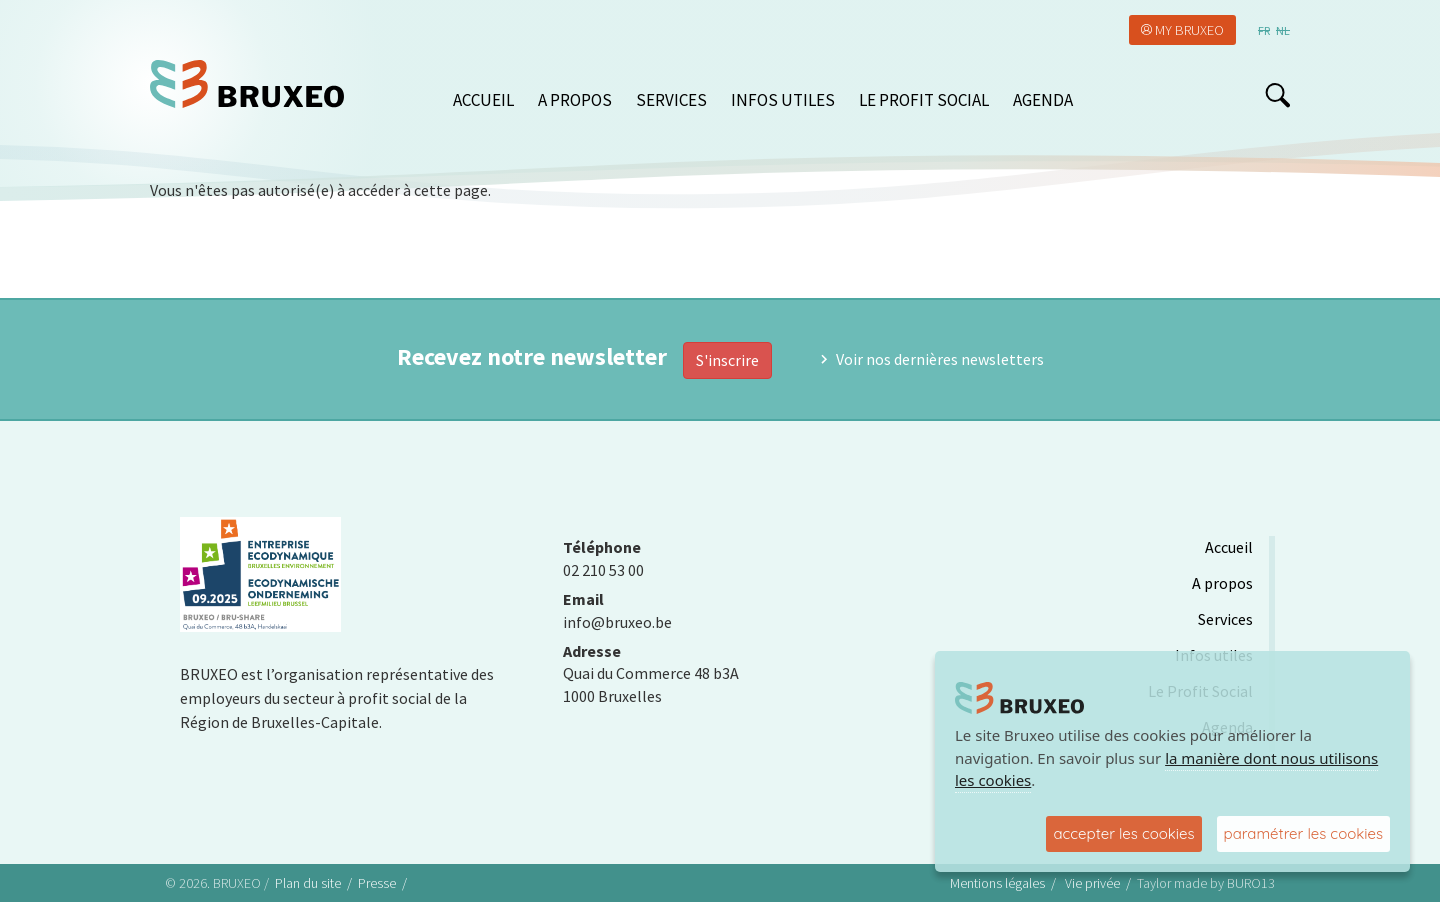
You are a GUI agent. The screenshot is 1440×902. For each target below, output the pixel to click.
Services (671, 100)
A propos (575, 100)
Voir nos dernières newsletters (940, 359)
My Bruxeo (1189, 30)
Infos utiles (783, 100)
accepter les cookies (1123, 833)
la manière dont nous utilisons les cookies (1166, 769)
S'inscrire (727, 360)
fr (1264, 30)
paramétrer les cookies (1303, 833)
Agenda (1043, 100)
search (1277, 95)
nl (1283, 30)
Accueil (483, 100)
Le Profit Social (924, 100)
